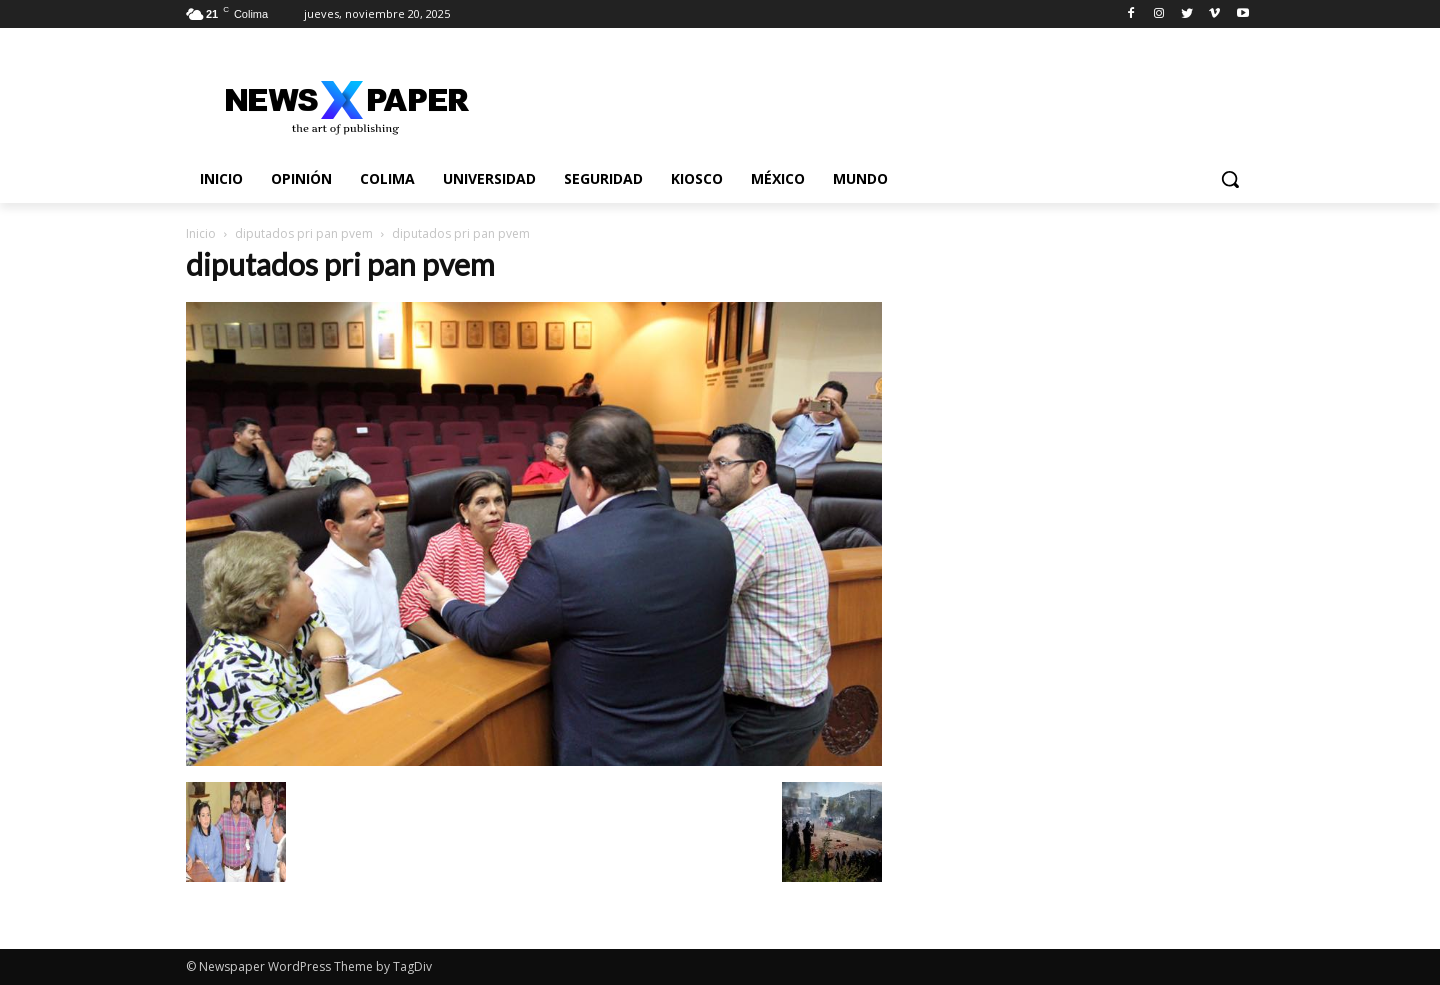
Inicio (201, 233)
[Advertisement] (1092, 379)
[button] (1230, 179)
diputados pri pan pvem (304, 233)
